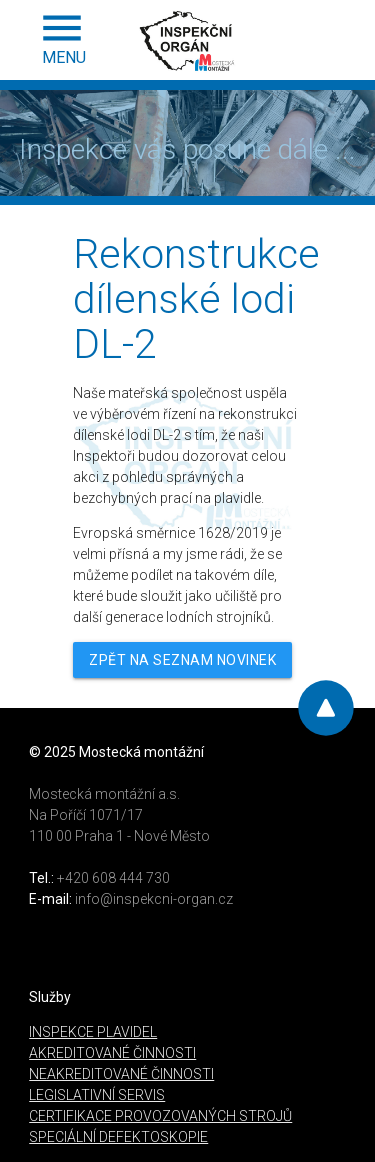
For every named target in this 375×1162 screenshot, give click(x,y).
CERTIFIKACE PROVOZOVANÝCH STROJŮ (160, 1116)
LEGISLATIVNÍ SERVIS (97, 1095)
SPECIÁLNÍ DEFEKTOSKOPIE (118, 1137)
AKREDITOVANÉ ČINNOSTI (112, 1053)
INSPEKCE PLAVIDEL (93, 1032)
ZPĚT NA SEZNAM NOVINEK (182, 660)
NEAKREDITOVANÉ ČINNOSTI (121, 1074)
